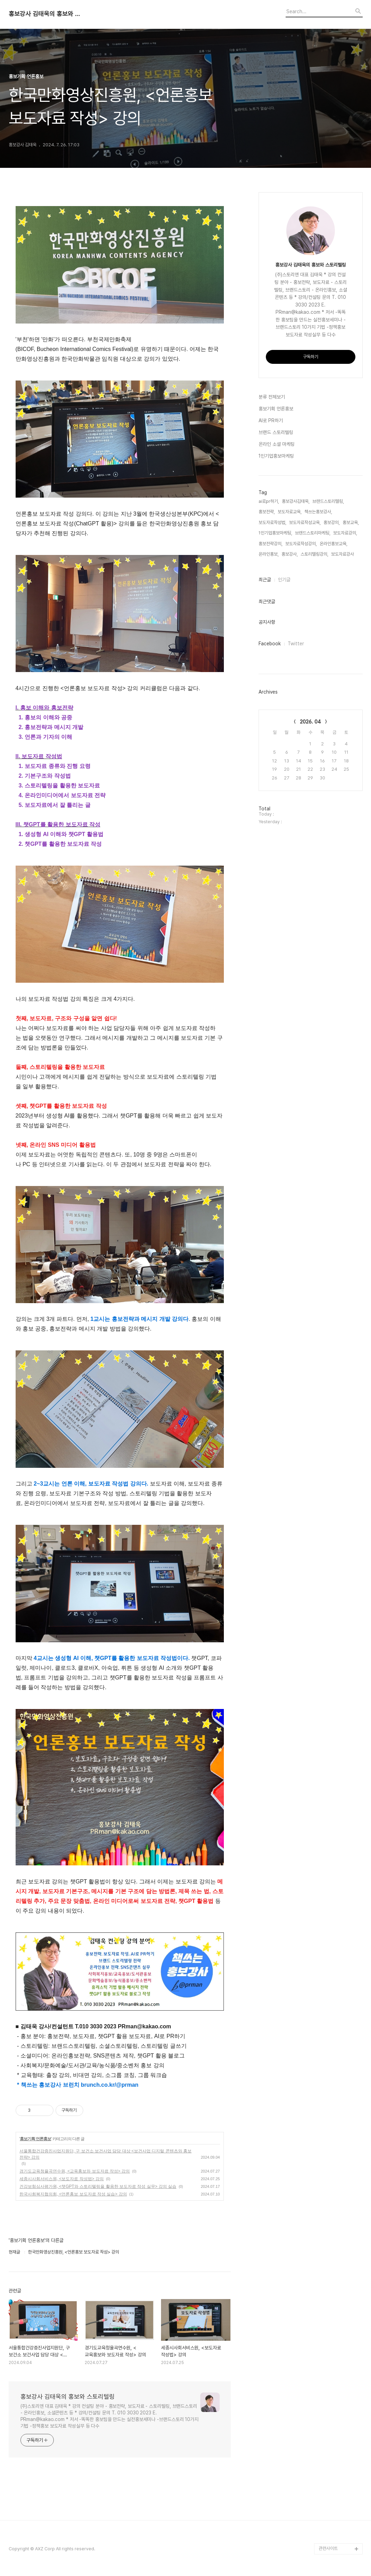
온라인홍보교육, (333, 543)
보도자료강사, (343, 554)
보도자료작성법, (272, 522)
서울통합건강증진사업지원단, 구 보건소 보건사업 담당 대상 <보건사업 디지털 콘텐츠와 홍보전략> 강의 (105, 2154)
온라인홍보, (269, 554)
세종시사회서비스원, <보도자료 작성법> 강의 (61, 2178)
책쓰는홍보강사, (318, 511)
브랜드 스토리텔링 (276, 432)
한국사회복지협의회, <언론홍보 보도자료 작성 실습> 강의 (73, 2194)
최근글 (265, 579)
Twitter (296, 643)
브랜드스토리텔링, (328, 501)
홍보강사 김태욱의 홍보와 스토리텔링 (47, 13)
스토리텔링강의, (314, 554)
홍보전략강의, (271, 543)
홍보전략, (267, 511)
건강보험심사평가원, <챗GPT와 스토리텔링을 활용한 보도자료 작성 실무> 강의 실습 (98, 2186)
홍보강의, (331, 522)
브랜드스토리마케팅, (312, 532)
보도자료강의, (345, 532)
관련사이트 (328, 2548)
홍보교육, (351, 522)
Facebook (270, 643)
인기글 (284, 579)
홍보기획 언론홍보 (35, 2138)
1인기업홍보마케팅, (275, 532)
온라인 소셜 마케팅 (277, 444)
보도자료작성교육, (305, 522)
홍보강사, (289, 554)
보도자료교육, (290, 511)
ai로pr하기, (269, 501)
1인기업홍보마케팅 (276, 456)
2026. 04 (310, 722)
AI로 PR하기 (271, 420)
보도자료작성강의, (301, 543)
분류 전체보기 (272, 397)
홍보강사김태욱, (296, 501)
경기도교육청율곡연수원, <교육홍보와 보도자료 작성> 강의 (74, 2171)
